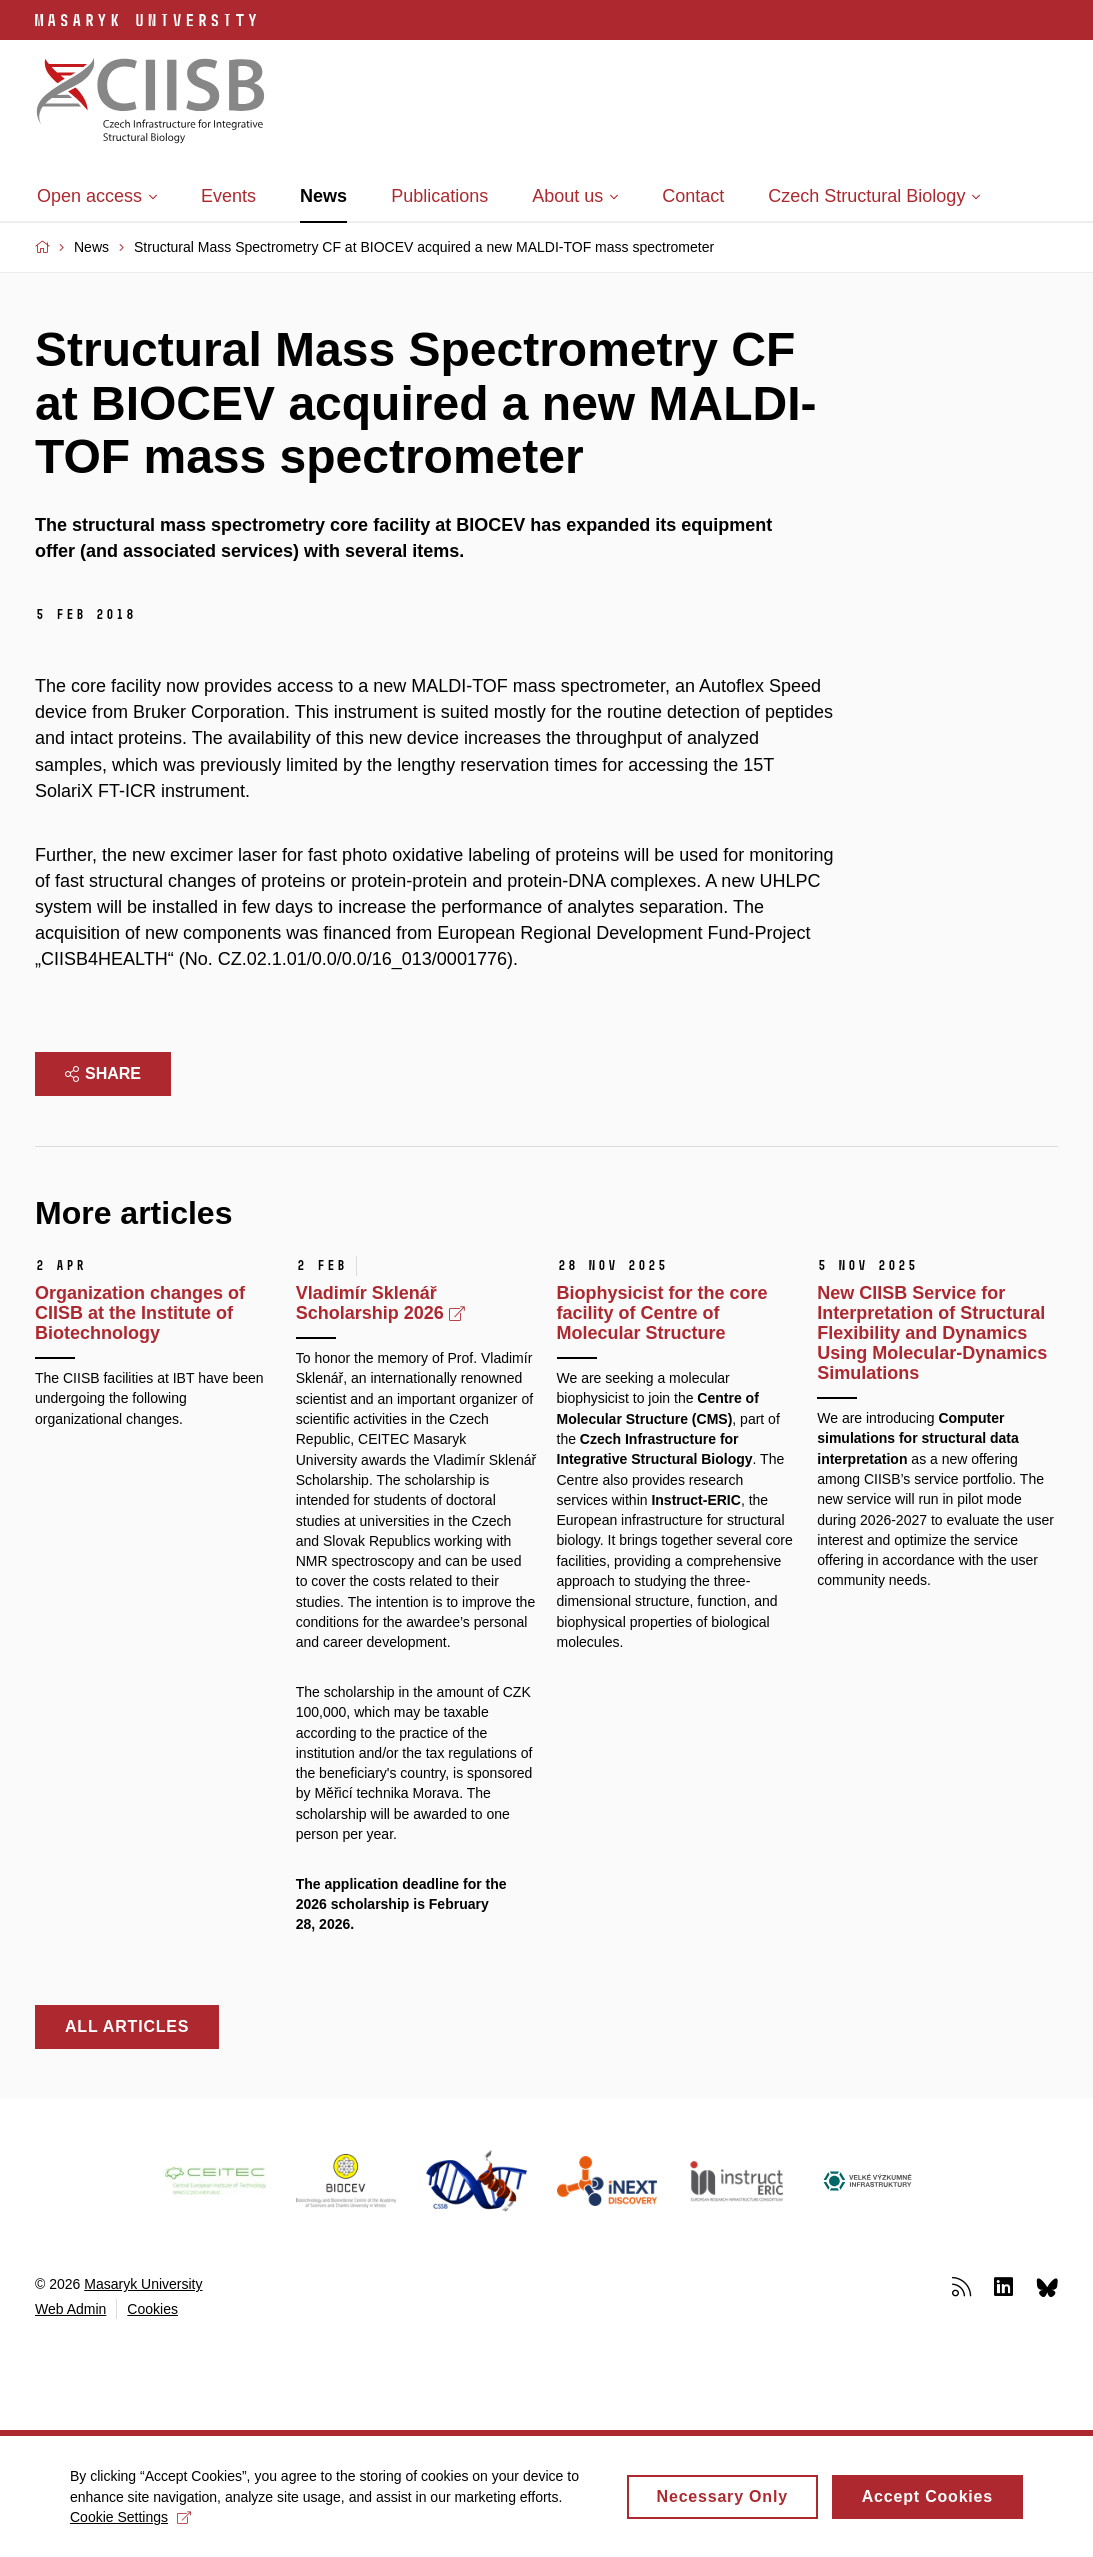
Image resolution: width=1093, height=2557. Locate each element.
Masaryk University (143, 2284)
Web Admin (70, 2309)
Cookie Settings (130, 2525)
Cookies (152, 2309)
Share (103, 1073)
